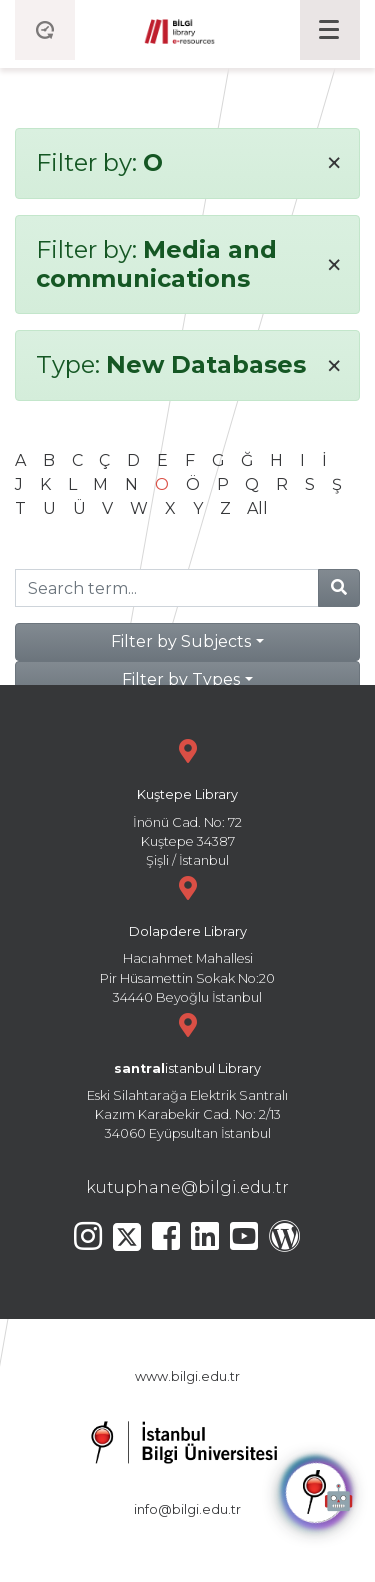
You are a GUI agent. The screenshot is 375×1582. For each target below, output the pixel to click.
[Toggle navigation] (330, 30)
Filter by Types (181, 679)
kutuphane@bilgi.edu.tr (187, 1187)
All (257, 508)
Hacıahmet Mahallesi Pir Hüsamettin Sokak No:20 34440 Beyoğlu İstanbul (187, 937)
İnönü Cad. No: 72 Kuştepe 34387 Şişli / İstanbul (187, 800)
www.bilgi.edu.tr (187, 1376)
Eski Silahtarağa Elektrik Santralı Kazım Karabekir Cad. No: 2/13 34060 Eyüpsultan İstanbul (187, 1074)
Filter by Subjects (181, 641)
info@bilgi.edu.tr (187, 1509)
